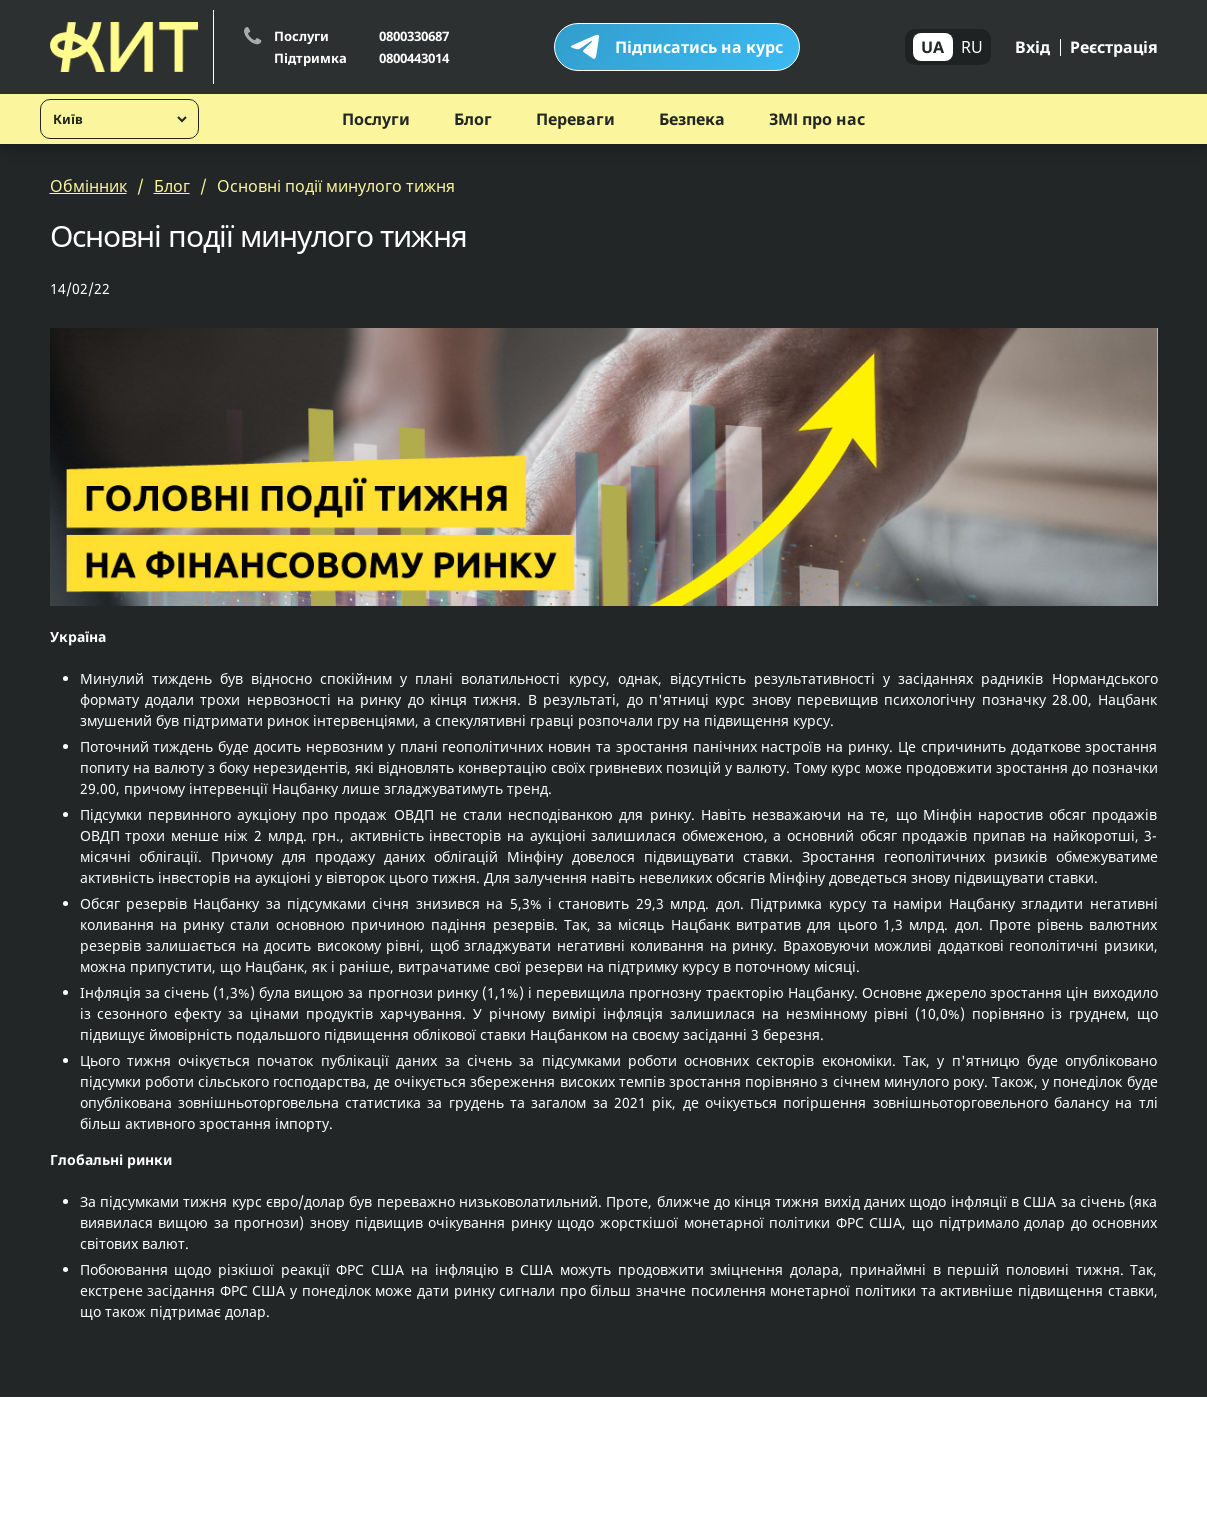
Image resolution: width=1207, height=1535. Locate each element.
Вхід (1032, 47)
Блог (473, 119)
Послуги (376, 119)
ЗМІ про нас (817, 119)
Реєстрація (1114, 47)
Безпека (692, 119)
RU (972, 47)
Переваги (575, 119)
